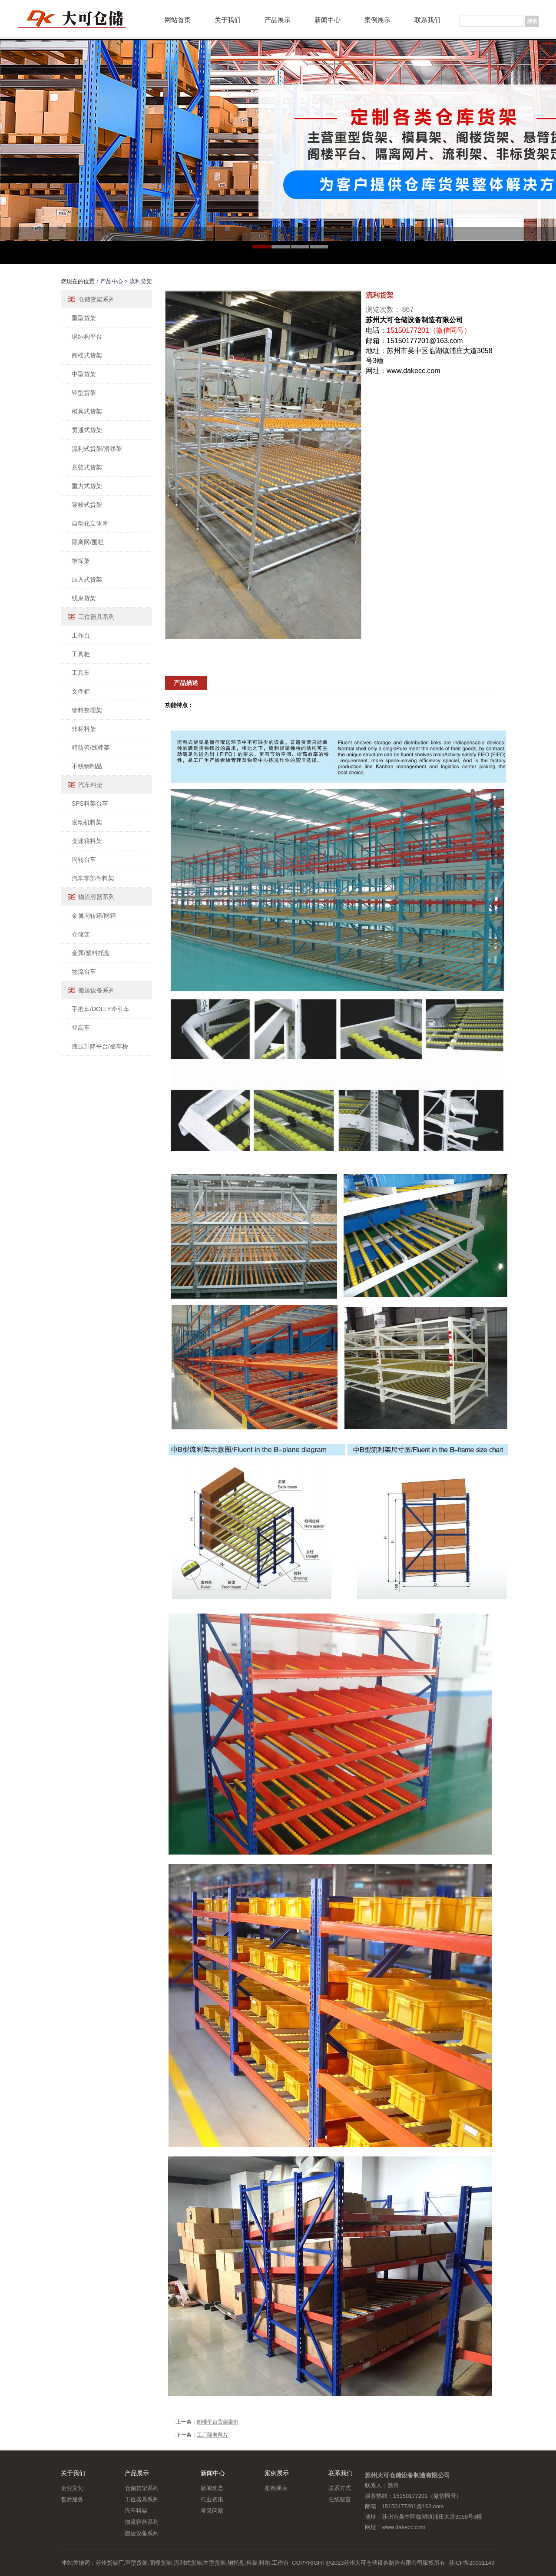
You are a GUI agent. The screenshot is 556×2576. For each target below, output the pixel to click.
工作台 (81, 635)
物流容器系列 (96, 896)
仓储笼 (81, 934)
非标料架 (84, 728)
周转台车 (84, 859)
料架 (252, 2562)
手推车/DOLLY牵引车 (100, 1008)
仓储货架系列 (96, 299)
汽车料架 (90, 784)
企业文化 (72, 2488)
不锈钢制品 (87, 766)
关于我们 (228, 19)
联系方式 (339, 2488)
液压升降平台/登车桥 (100, 1046)
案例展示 (377, 19)
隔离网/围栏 (88, 542)
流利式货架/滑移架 (97, 448)
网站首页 (178, 19)
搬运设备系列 (96, 990)
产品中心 (111, 281)
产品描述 (186, 682)
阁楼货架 (160, 2562)
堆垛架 (81, 560)
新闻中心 (327, 19)
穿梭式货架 (87, 504)
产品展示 (278, 19)
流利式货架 (188, 2562)
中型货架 (84, 373)
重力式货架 (87, 486)
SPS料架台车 (90, 803)
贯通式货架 (87, 430)
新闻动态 (212, 2488)
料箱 (264, 2562)
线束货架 (84, 598)
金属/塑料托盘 (91, 952)
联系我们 (427, 19)
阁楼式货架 (87, 355)
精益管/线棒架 (91, 747)
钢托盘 (236, 2562)
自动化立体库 (90, 523)
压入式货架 (87, 579)
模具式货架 (87, 411)
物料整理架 (87, 710)
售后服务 (72, 2499)
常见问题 (212, 2510)
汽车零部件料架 (93, 878)
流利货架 (140, 281)
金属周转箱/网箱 (94, 915)
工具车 (81, 672)
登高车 (81, 1027)
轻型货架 (84, 392)
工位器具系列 (96, 616)
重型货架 (84, 317)
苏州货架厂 (110, 2562)
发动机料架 (87, 822)
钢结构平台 (87, 336)
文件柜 (81, 691)
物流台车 (84, 971)
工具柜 (81, 654)
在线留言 (339, 2499)
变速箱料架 (87, 840)
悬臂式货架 (87, 467)
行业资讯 (212, 2499)
